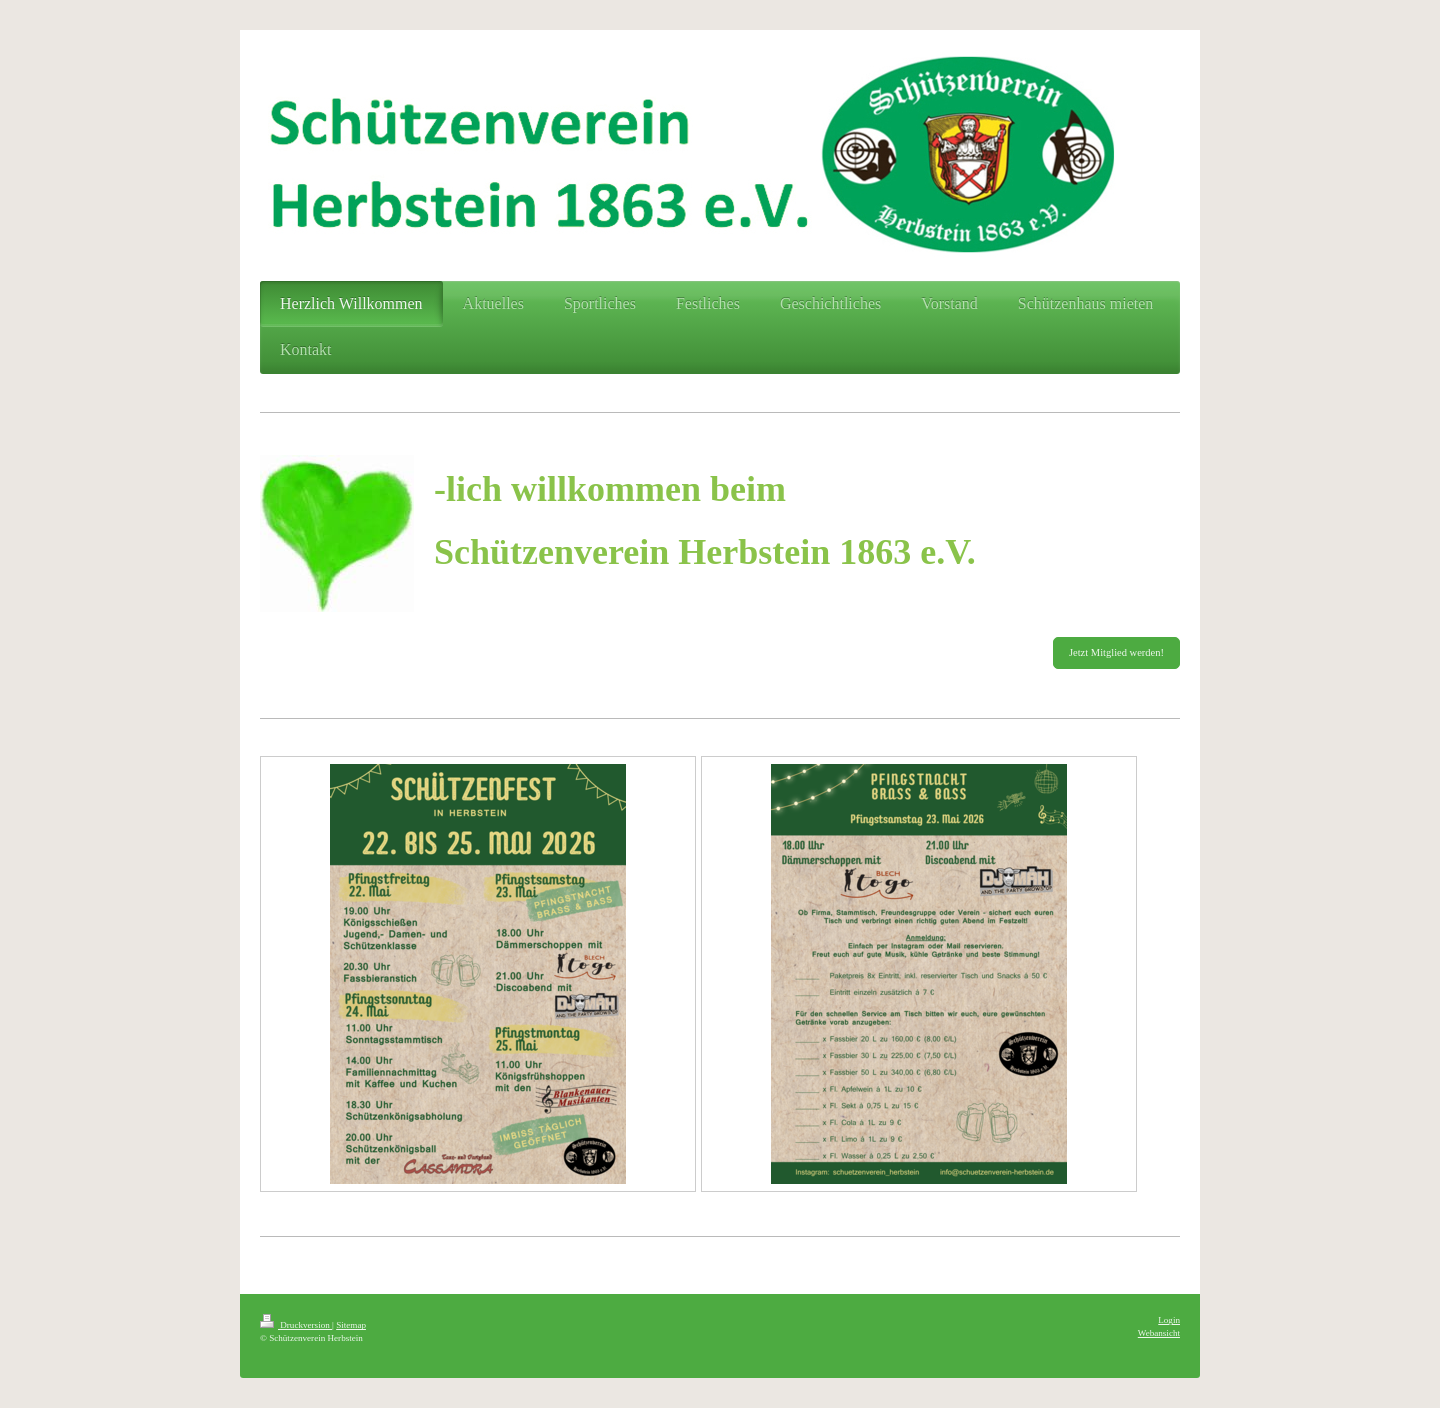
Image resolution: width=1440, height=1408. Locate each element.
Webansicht (1159, 1333)
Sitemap (351, 1325)
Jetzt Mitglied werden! (1116, 652)
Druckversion (296, 1325)
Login (1169, 1320)
